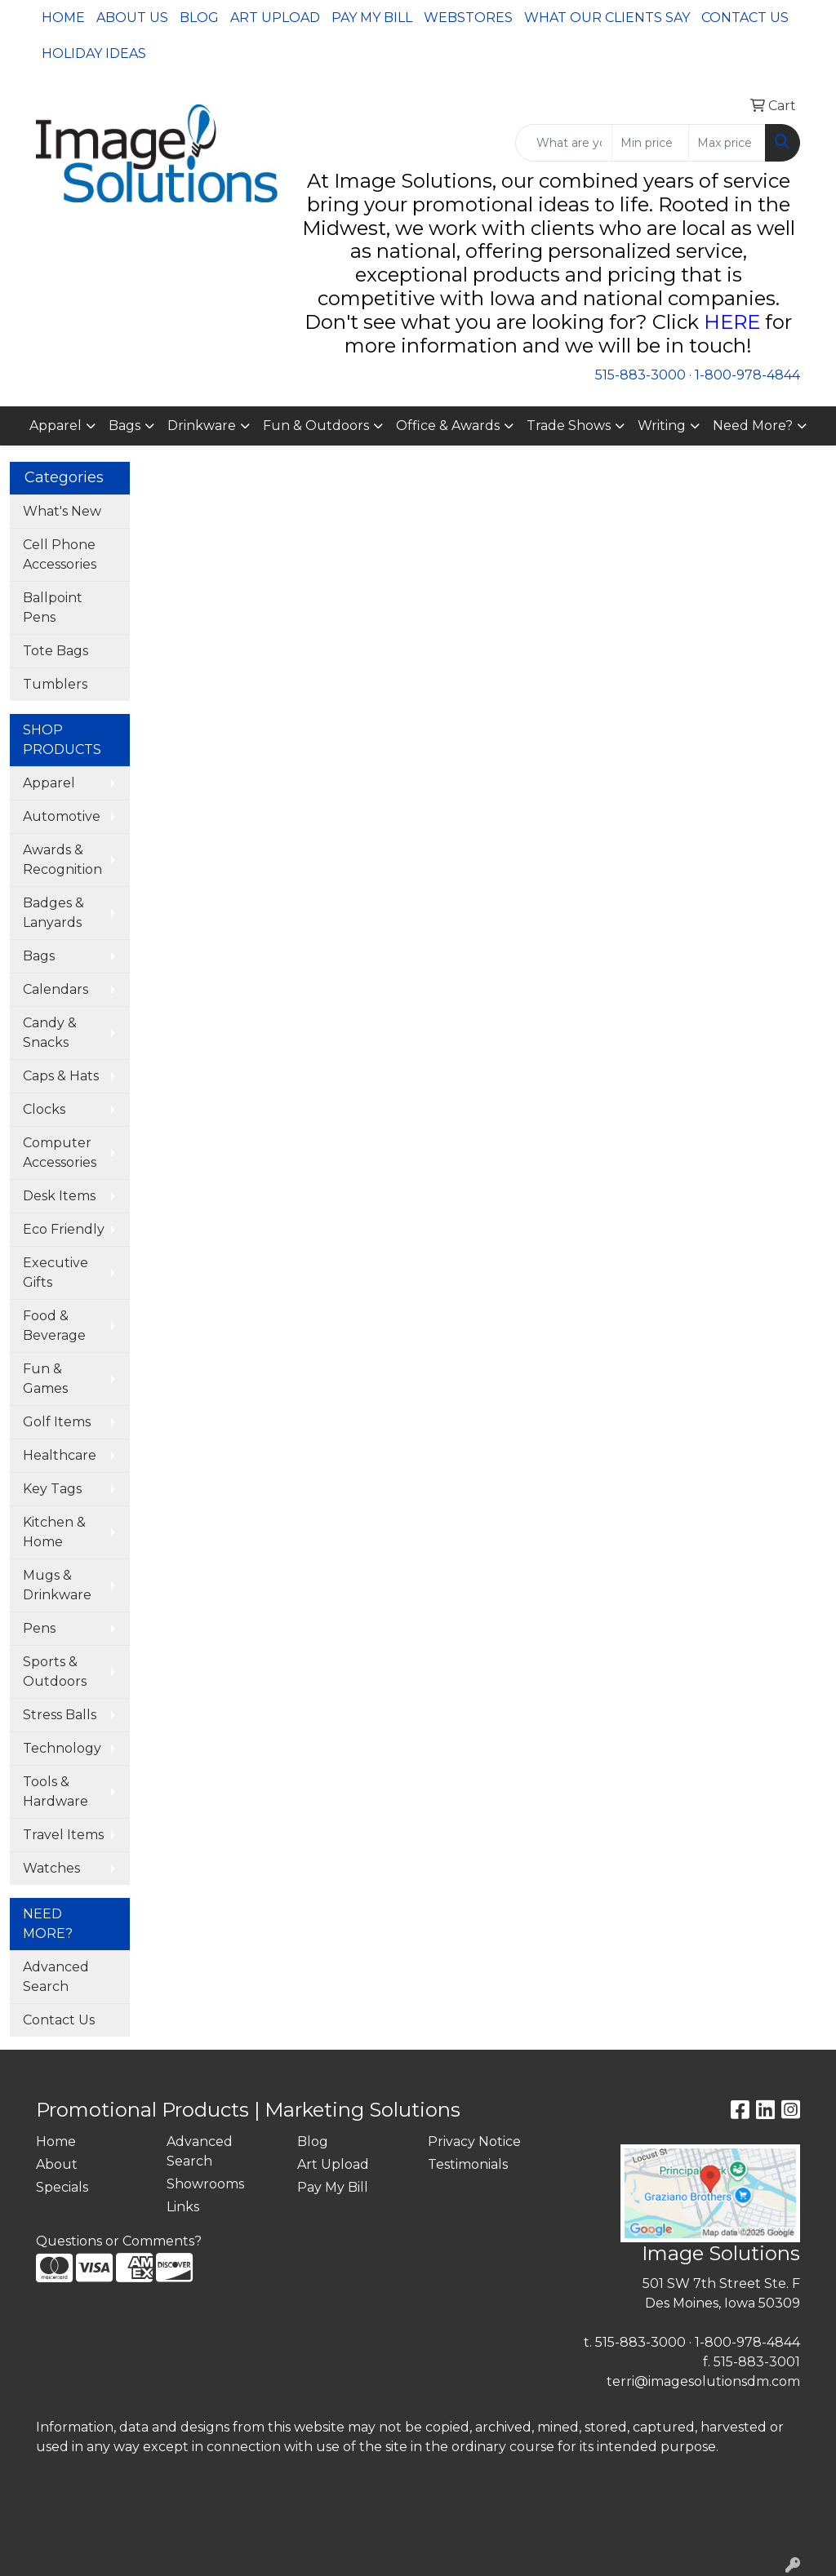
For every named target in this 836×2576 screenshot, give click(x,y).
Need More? (753, 425)
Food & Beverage (54, 1325)
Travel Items (63, 1834)
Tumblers (55, 684)
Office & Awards (448, 425)
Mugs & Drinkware (57, 1585)
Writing (662, 425)
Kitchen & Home (54, 1532)
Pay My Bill (371, 17)
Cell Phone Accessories (59, 554)
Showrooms (205, 2184)
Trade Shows (569, 425)
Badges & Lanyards (53, 912)
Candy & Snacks (50, 1032)
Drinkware (201, 425)
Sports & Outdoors (55, 1671)
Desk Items (59, 1196)
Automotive (61, 816)
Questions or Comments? (119, 2241)
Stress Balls (59, 1715)
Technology (62, 1748)
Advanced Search (56, 1976)
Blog (199, 17)
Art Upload (275, 17)
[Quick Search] (563, 143)
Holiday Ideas (94, 53)
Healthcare (59, 1455)
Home (63, 17)
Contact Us (745, 17)
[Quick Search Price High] (727, 143)
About (57, 2164)
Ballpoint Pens (52, 607)
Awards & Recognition (62, 859)
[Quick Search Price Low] (650, 143)
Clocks (44, 1109)
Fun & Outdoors (316, 425)
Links (183, 2207)
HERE (732, 322)
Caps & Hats (61, 1076)
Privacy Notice (474, 2141)
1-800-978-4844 (747, 375)
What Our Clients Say (607, 17)
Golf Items (57, 1422)
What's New (62, 511)
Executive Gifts (55, 1272)
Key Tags (52, 1488)
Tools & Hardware (55, 1791)
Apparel (55, 425)
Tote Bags (55, 650)
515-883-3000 (640, 375)
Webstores (468, 17)
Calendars (55, 989)
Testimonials (468, 2164)
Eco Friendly (63, 1229)
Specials (62, 2187)
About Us (132, 17)
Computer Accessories (59, 1152)
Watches (51, 1868)
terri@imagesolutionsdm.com (703, 2381)
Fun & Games (45, 1378)
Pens (39, 1628)
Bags (124, 425)
